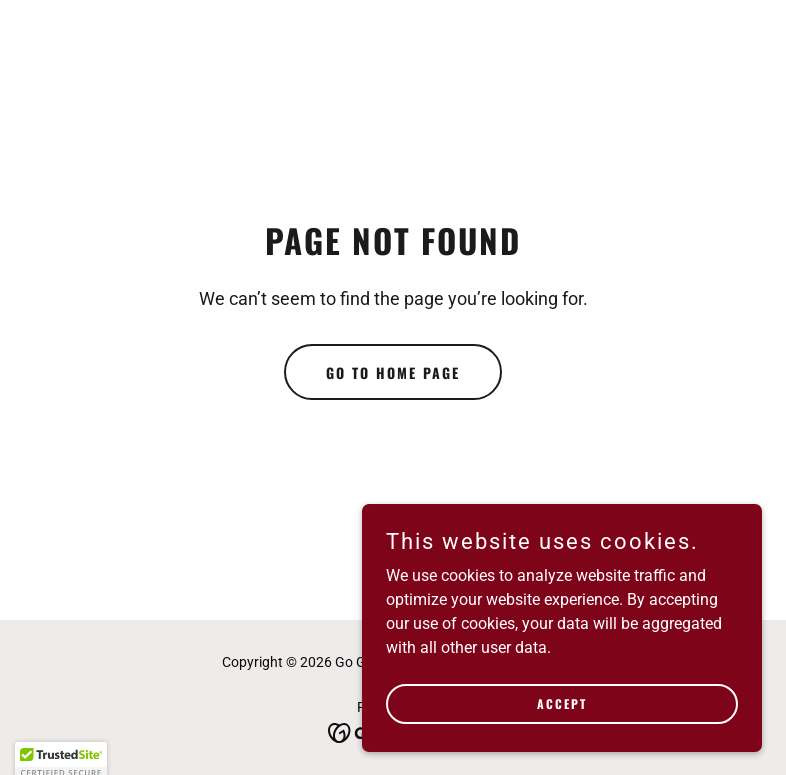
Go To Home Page (393, 372)
